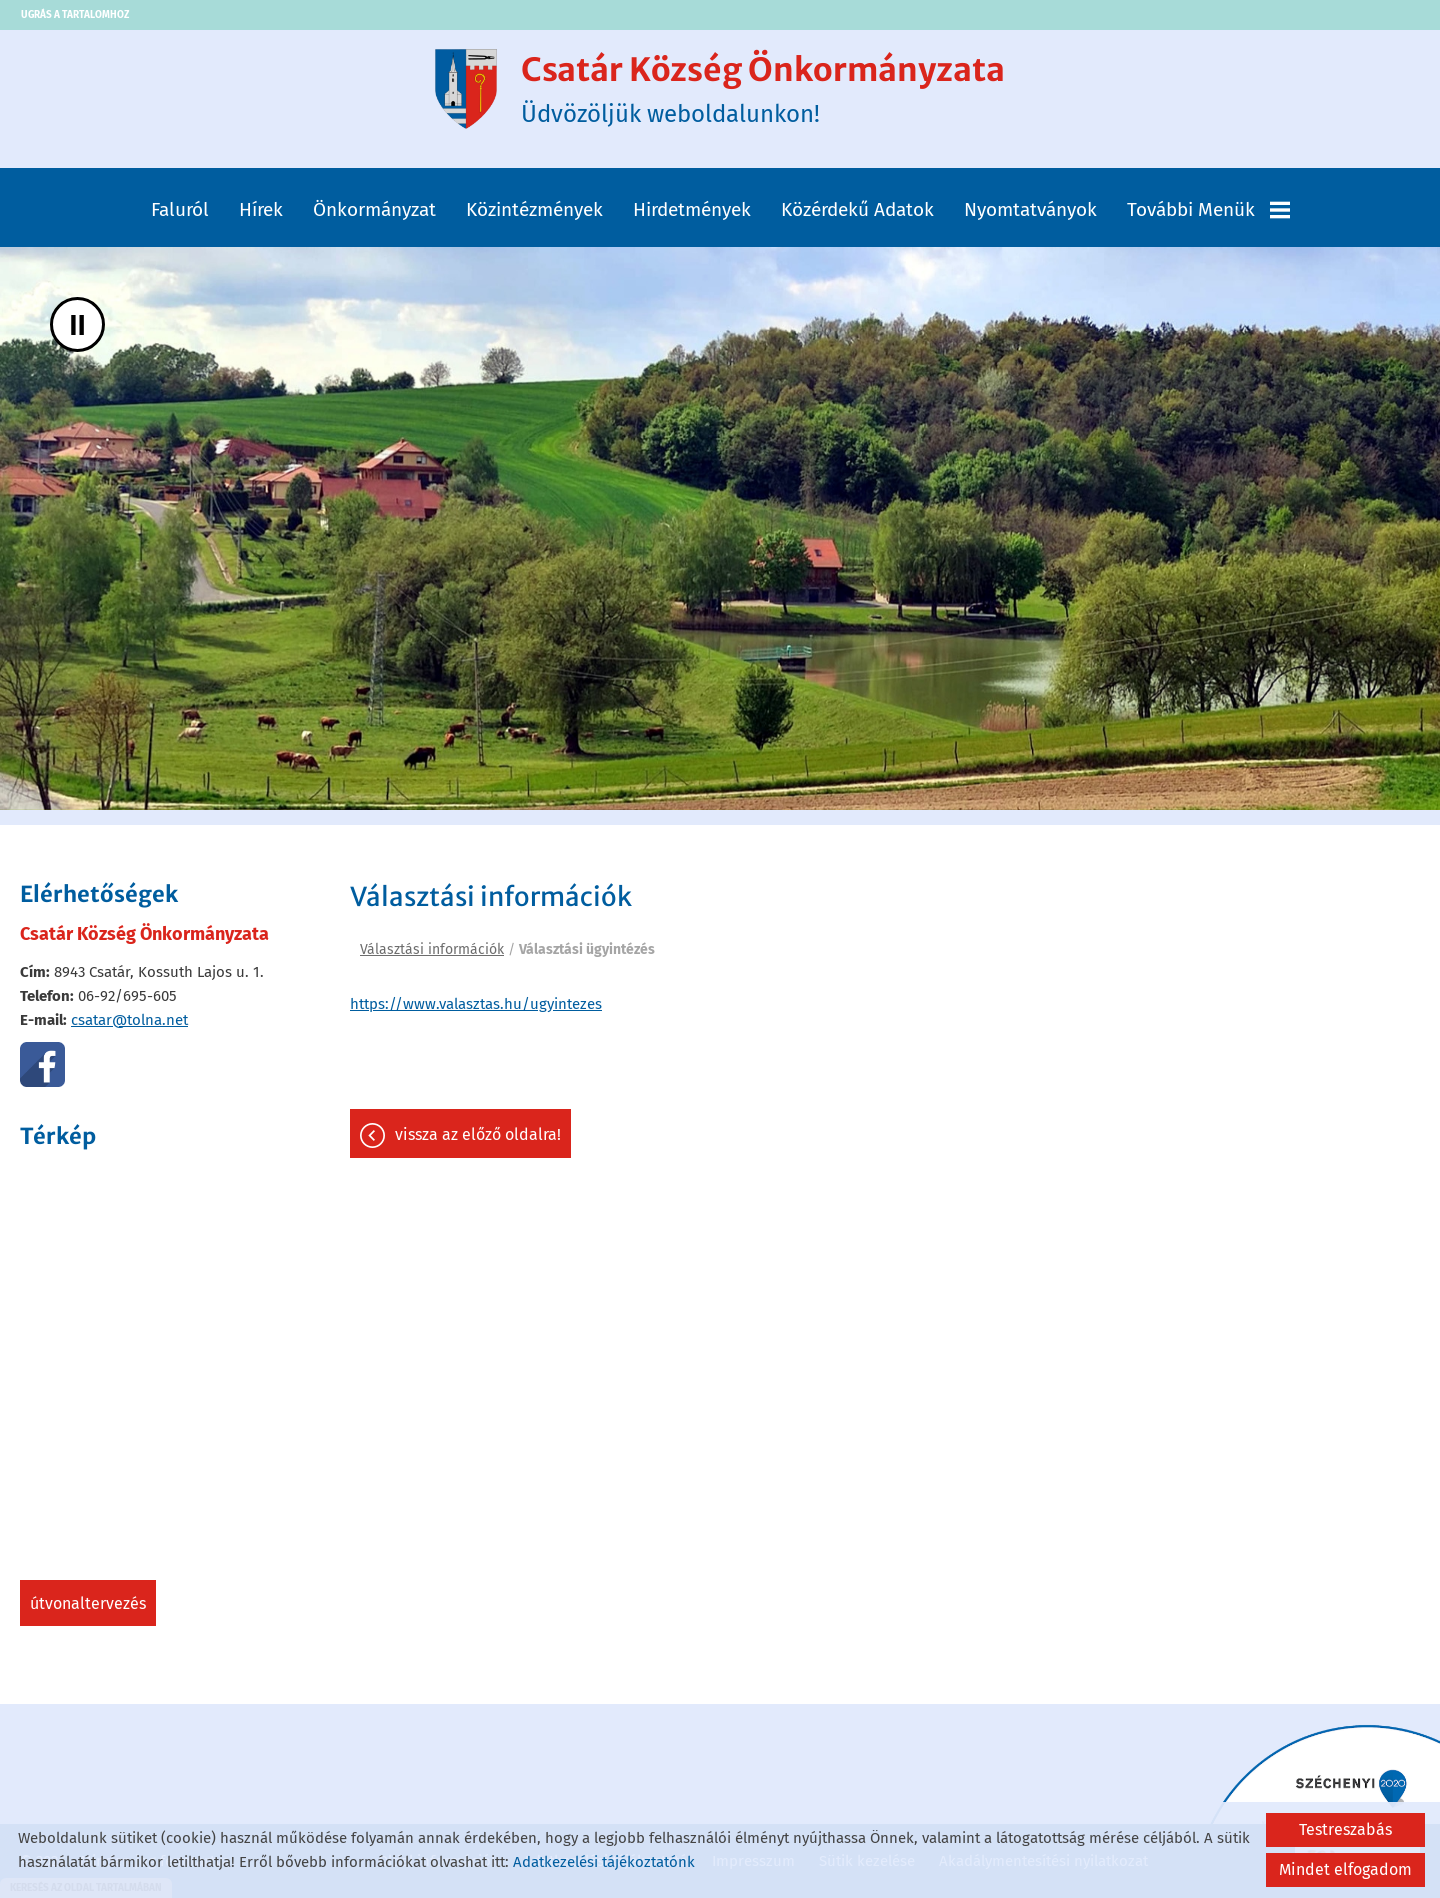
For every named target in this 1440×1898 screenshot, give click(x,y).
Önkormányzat (374, 209)
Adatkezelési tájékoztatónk (604, 1862)
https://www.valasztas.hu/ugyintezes (476, 1004)
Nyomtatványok (1030, 209)
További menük (1208, 209)
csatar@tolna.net (129, 1020)
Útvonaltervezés (88, 1603)
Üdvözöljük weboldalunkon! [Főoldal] (763, 89)
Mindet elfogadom (1345, 1869)
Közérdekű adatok (857, 209)
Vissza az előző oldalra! (478, 1134)
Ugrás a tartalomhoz (75, 15)
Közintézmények (534, 209)
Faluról (180, 209)
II (77, 324)
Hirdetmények (692, 209)
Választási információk (432, 949)
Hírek (261, 209)
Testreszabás (1345, 1829)
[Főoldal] (466, 89)
